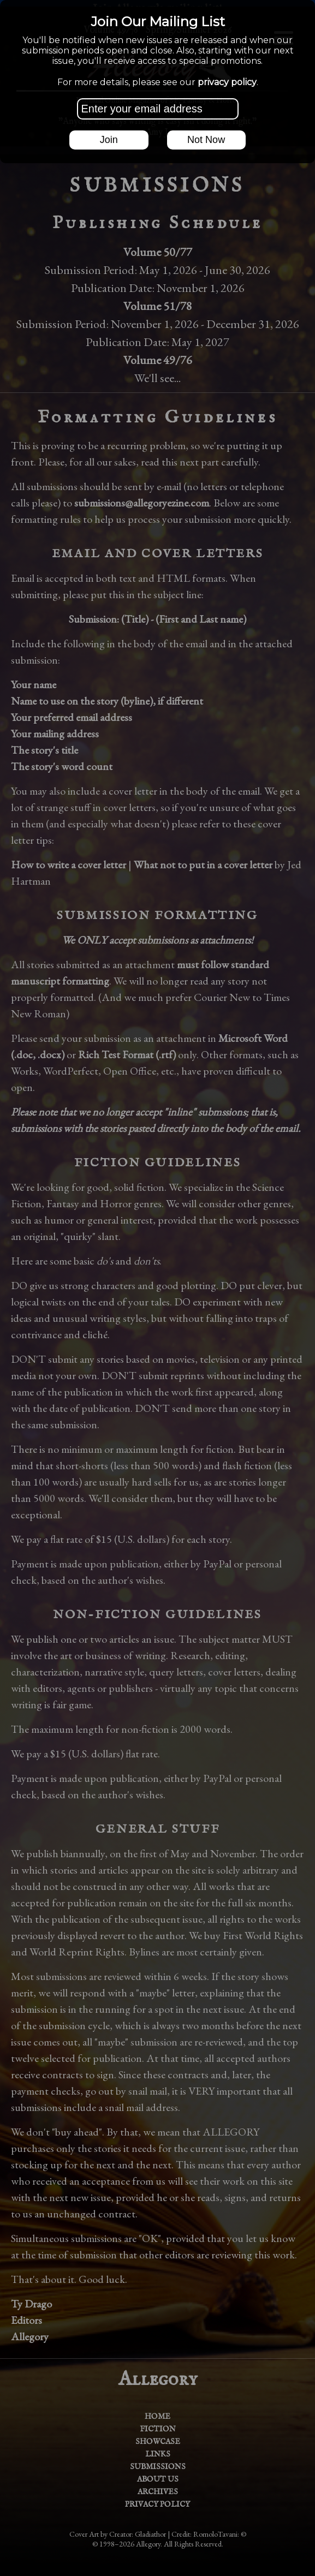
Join (109, 139)
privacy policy (227, 82)
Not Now (206, 139)
